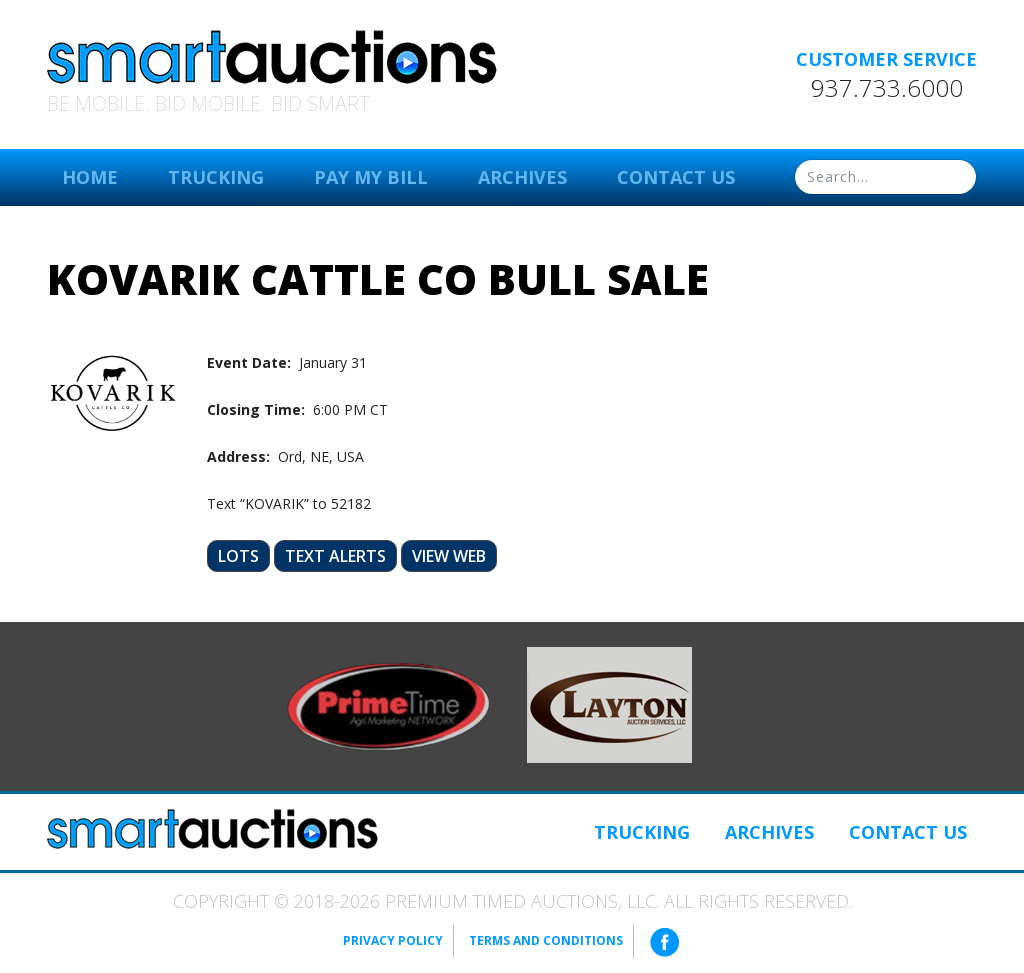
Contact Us (676, 177)
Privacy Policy (393, 940)
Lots (238, 556)
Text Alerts (335, 556)
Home (90, 177)
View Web (449, 556)
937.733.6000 (887, 88)
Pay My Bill (371, 177)
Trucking (216, 177)
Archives (522, 177)
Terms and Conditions (546, 940)
